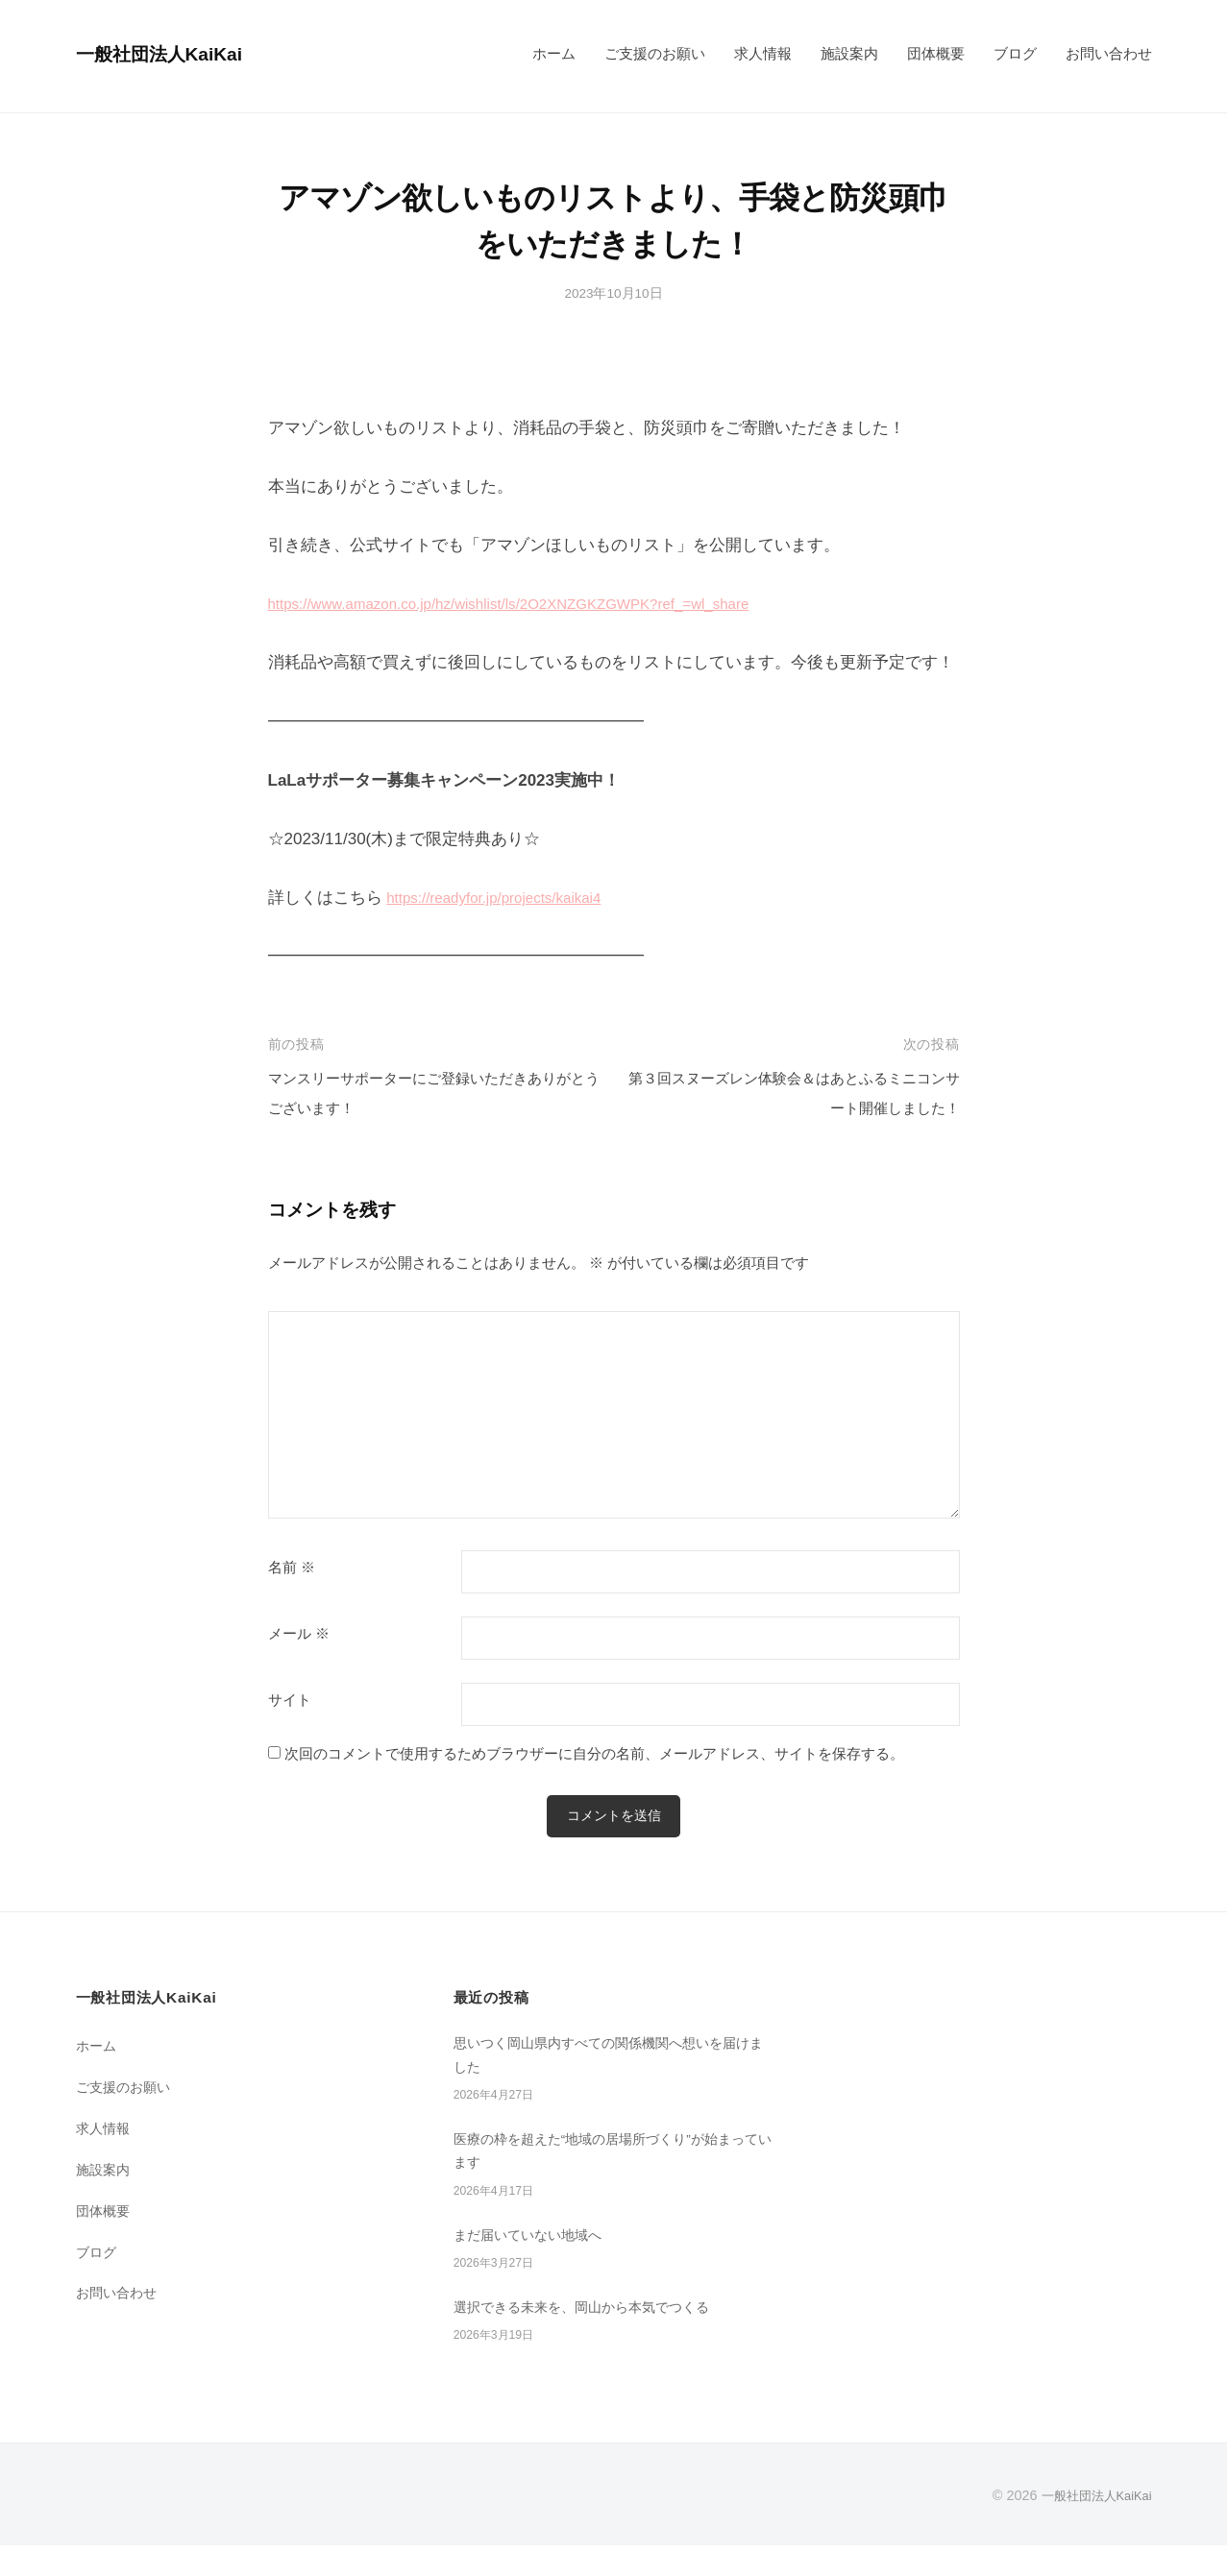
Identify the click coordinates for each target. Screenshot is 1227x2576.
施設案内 (849, 53)
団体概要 (936, 53)
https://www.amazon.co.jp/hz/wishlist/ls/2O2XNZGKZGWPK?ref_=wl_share (540, 604)
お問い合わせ (1109, 53)
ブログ (1015, 53)
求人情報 (763, 53)
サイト (289, 1700)
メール (299, 1633)
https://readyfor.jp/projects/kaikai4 (507, 897)
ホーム (554, 53)
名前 (291, 1567)
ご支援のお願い (654, 53)
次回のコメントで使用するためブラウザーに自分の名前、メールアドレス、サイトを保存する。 (594, 1753)
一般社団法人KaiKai (173, 53)
